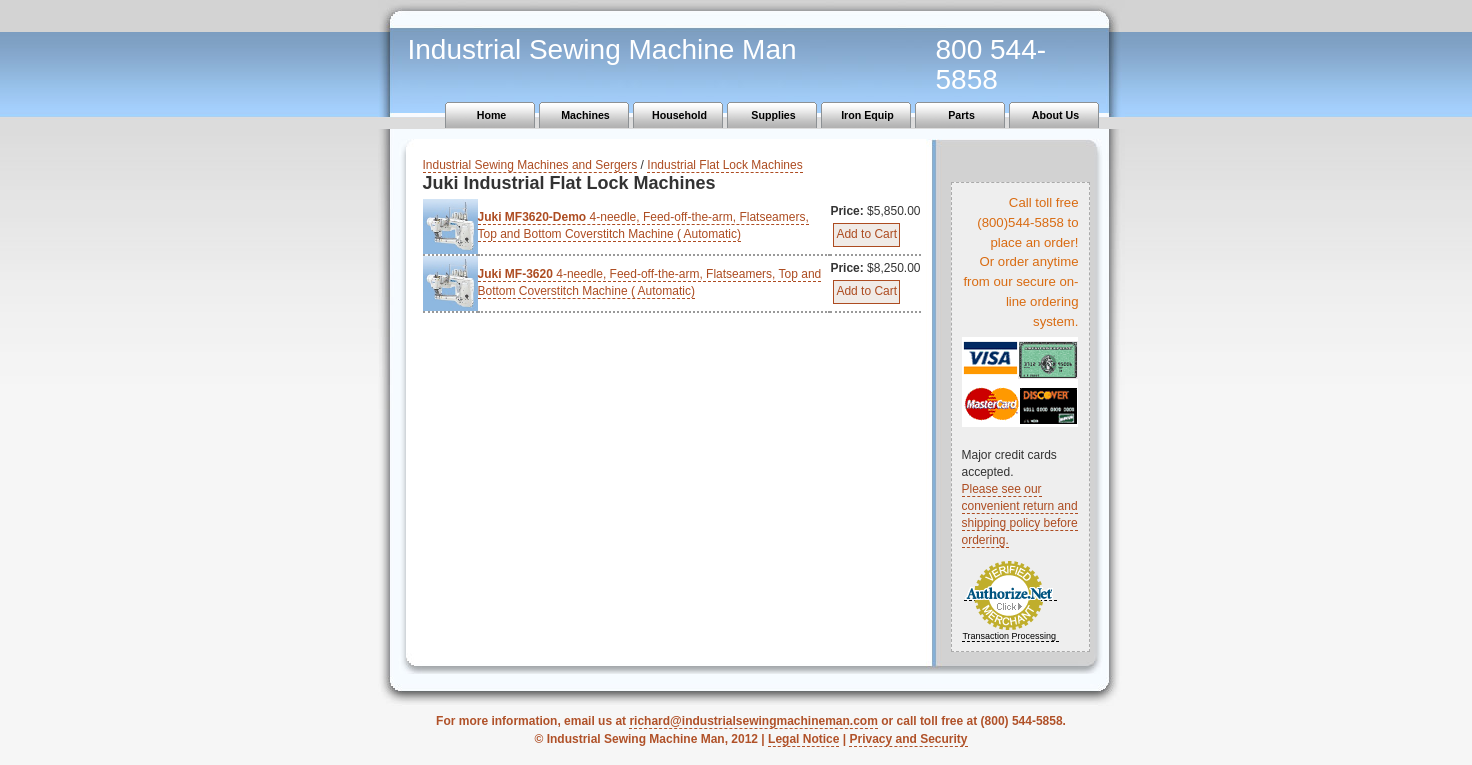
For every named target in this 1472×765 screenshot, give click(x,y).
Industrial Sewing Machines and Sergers (530, 165)
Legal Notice (803, 739)
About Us (1055, 115)
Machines (585, 115)
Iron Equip (867, 115)
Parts (961, 115)
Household (679, 115)
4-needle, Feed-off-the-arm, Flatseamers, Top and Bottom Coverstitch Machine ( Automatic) (643, 225)
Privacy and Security (908, 739)
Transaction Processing (1009, 636)
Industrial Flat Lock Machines (724, 165)
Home (492, 115)
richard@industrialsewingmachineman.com (753, 721)
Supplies (773, 115)
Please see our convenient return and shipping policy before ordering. (1020, 514)
